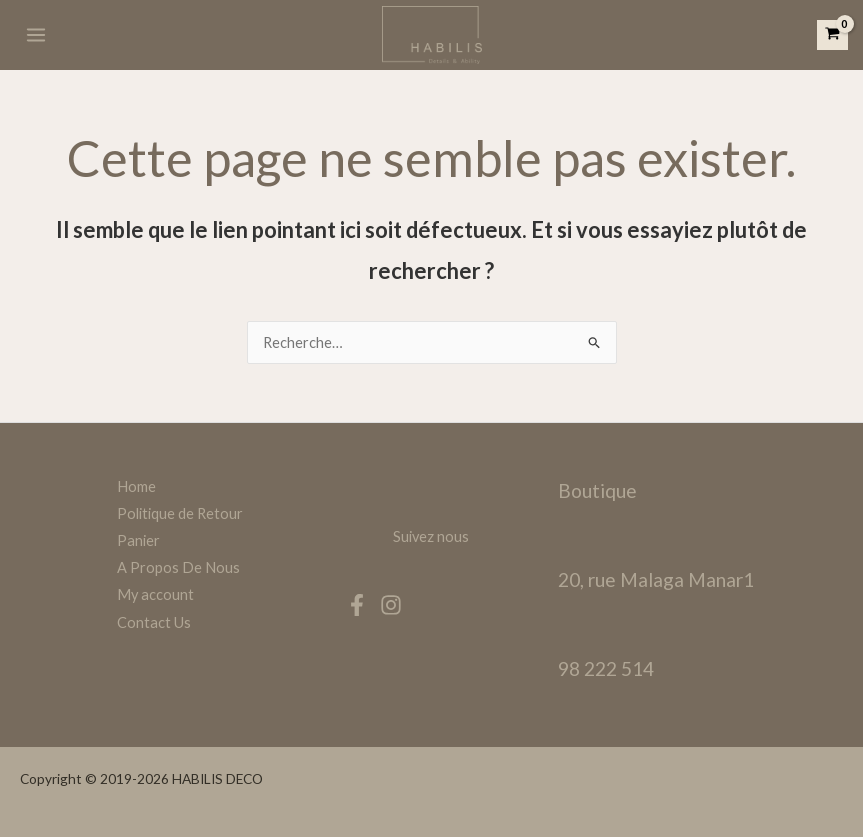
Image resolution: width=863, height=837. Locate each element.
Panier (138, 540)
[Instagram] (391, 605)
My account (155, 594)
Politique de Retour (180, 513)
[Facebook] (357, 605)
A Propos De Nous (178, 567)
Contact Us (154, 622)
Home (136, 486)
